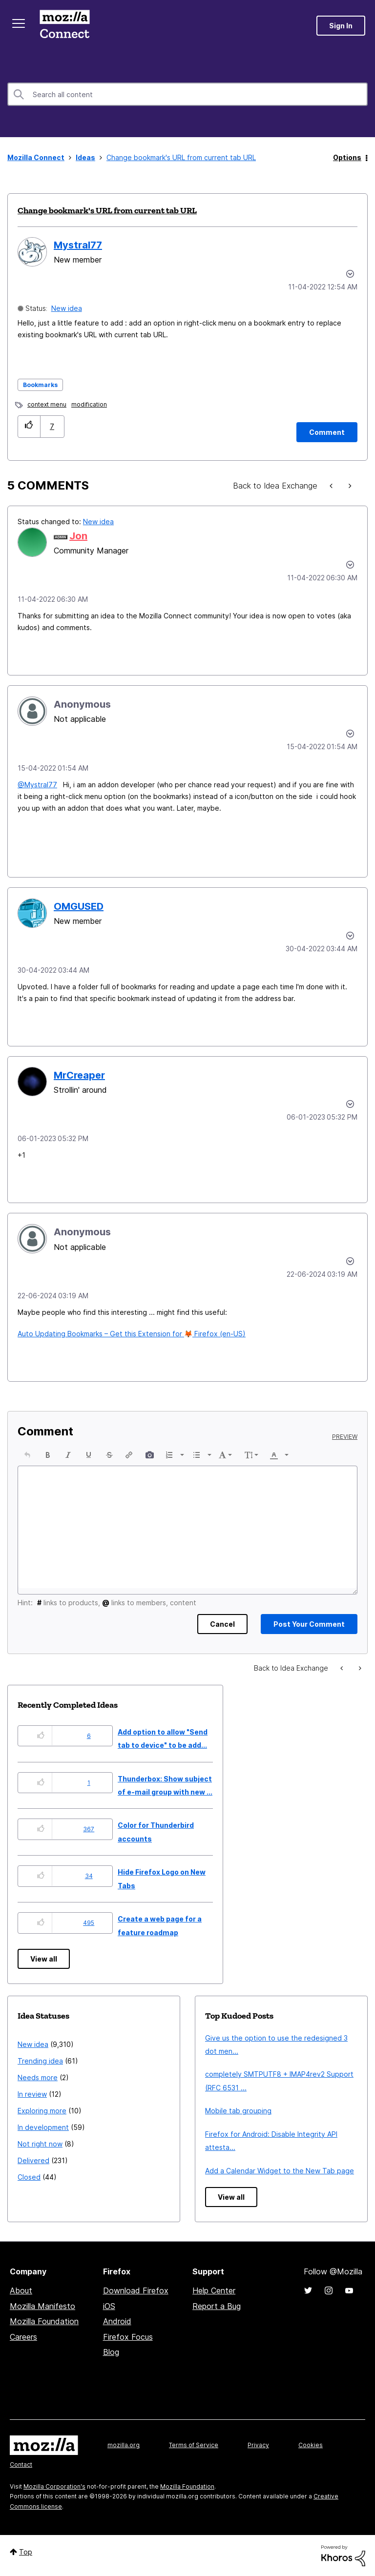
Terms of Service (193, 2445)
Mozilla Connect (64, 25)
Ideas (85, 157)
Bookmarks (40, 384)
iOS (109, 2306)
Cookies (310, 2445)
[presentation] (27, 1455)
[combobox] (187, 94)
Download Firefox (135, 2290)
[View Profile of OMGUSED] (79, 906)
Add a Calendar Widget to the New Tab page (279, 2171)
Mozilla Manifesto (42, 2306)
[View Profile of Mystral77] (78, 245)
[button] (29, 426)
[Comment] (326, 432)
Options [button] (347, 157)
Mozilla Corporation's (54, 2486)
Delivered (33, 2160)
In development (43, 2127)
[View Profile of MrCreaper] (79, 1075)
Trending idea (40, 2061)
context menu (46, 404)
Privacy (258, 2445)
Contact (21, 2464)
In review (32, 2094)
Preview (344, 1437)
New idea (66, 308)
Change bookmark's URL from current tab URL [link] (181, 157)
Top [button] (25, 2552)
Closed (29, 2177)
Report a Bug (216, 2306)
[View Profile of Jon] (78, 536)
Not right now (40, 2144)
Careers (23, 2337)
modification (89, 404)
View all (43, 1959)
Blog (111, 2352)
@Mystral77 (37, 784)
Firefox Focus (128, 2337)
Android (117, 2321)
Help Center (213, 2290)
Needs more (38, 2077)
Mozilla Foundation (44, 2321)
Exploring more (42, 2110)
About (21, 2290)
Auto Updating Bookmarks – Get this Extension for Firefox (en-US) (132, 1333)
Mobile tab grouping (238, 2110)
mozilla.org (123, 2445)
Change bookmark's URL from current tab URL (107, 210)
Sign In (341, 25)
